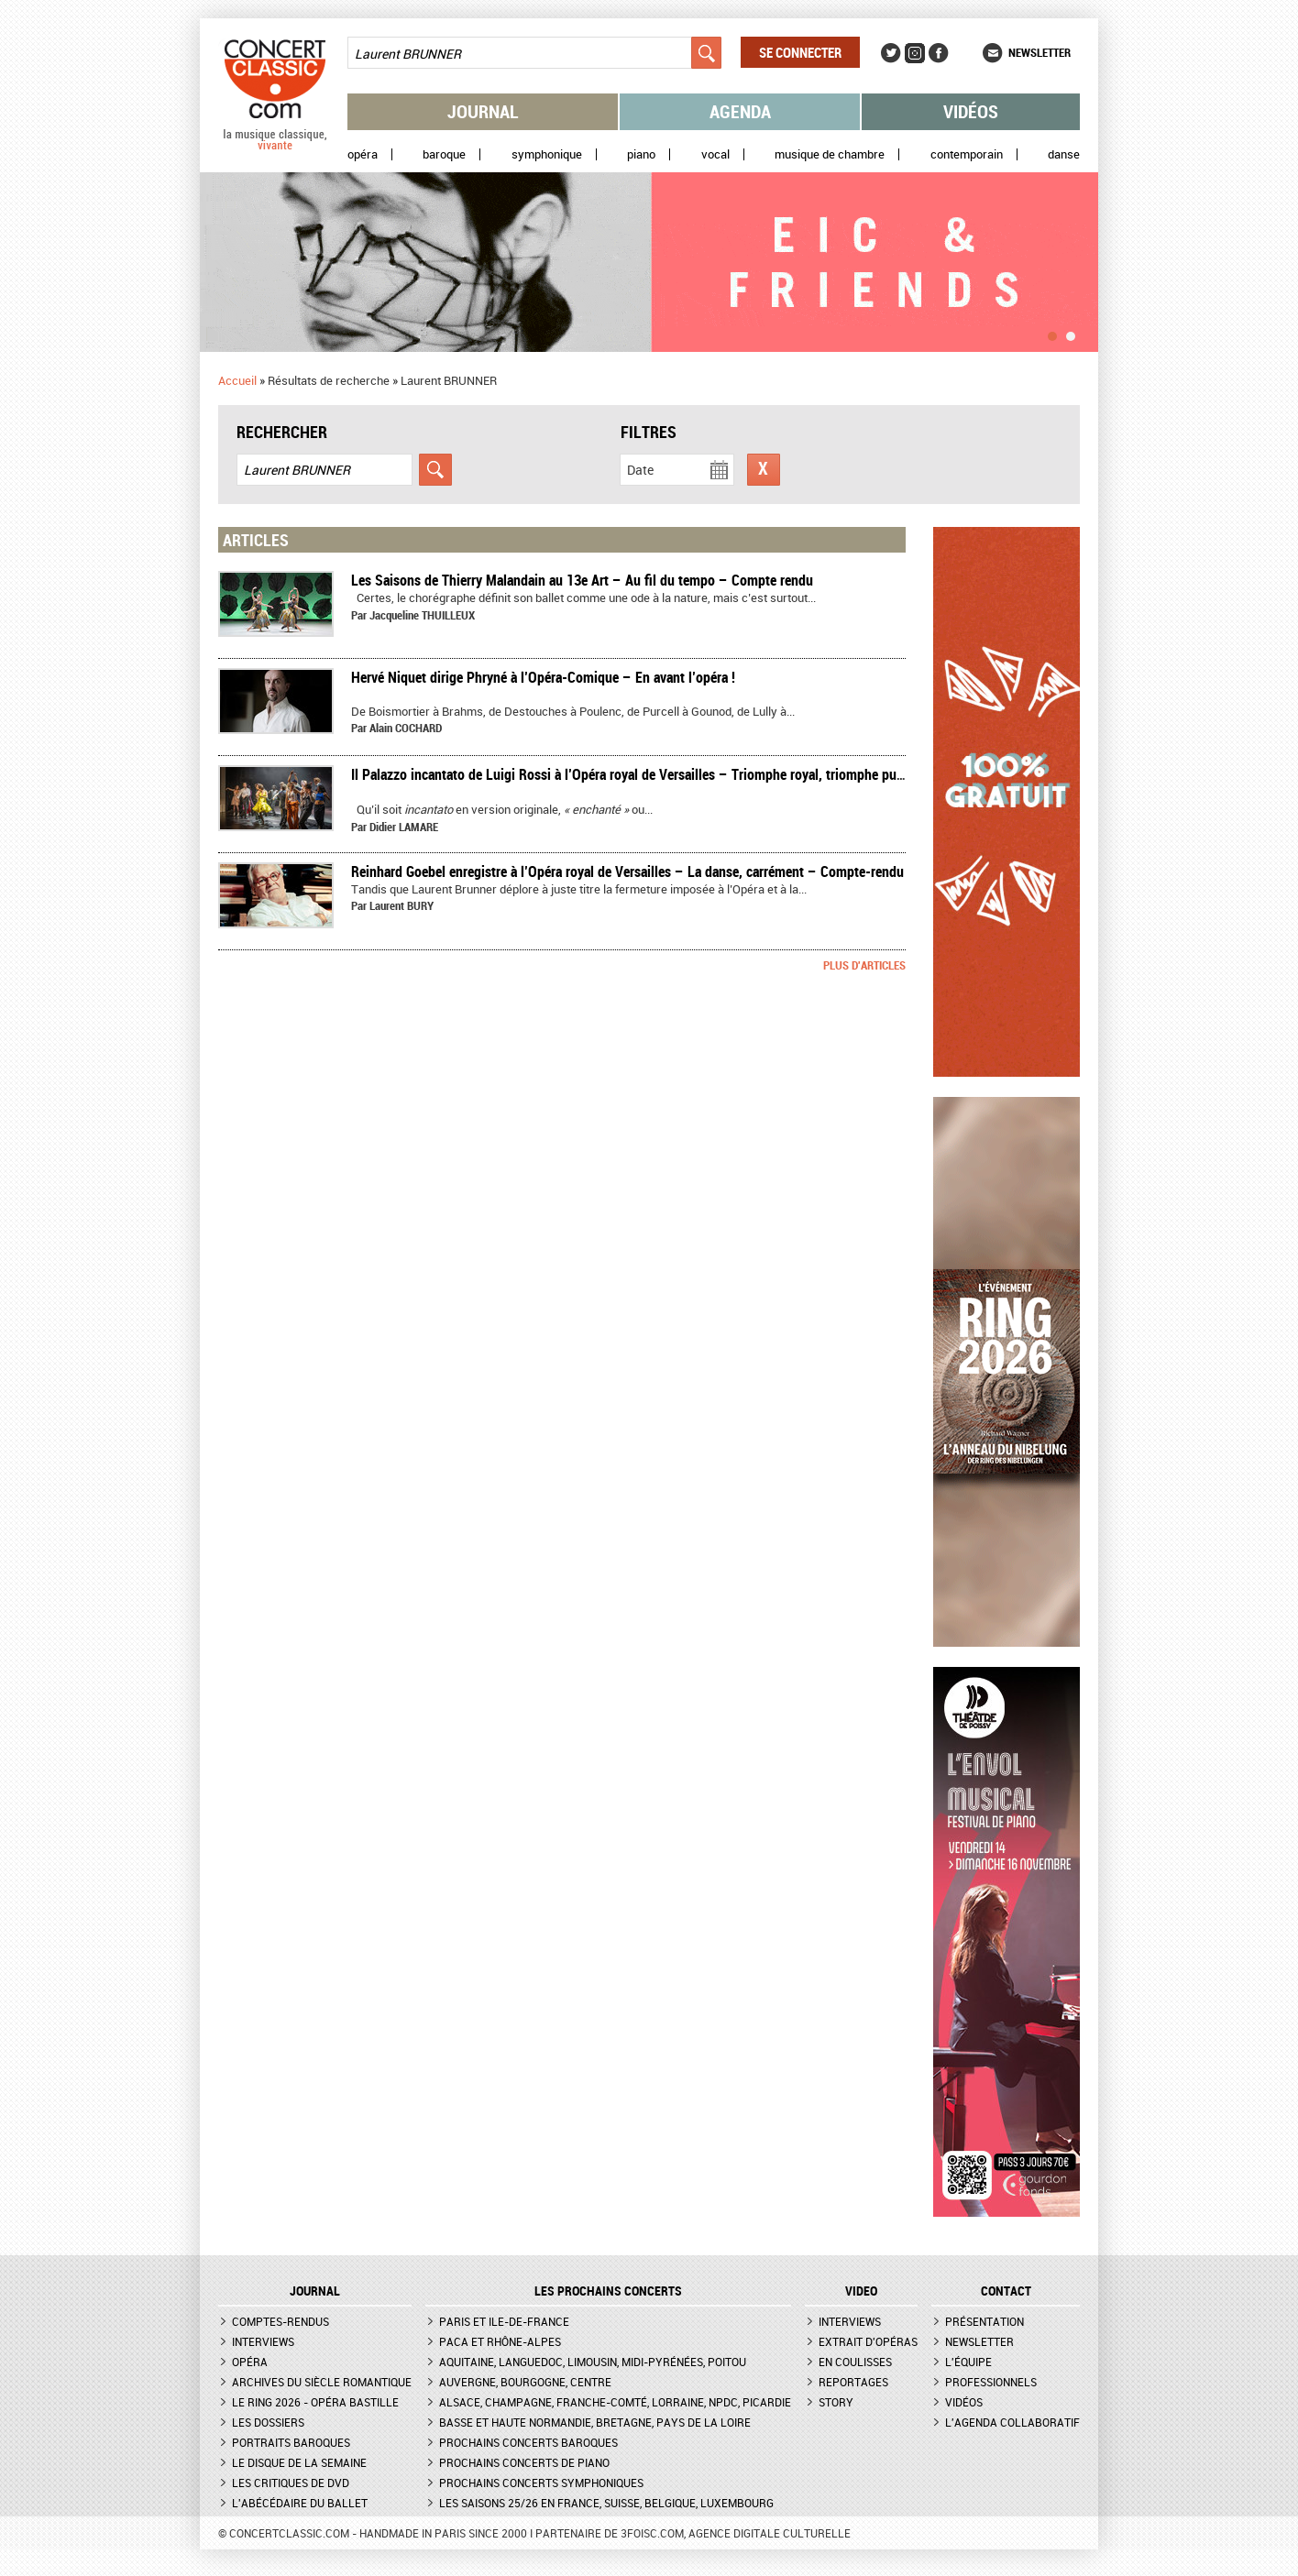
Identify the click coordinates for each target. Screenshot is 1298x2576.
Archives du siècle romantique (322, 2381)
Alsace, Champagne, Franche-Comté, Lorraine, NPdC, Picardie (615, 2402)
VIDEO (861, 2291)
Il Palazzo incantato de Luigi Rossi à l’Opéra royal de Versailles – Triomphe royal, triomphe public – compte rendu (682, 774)
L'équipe (968, 2361)
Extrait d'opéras (868, 2341)
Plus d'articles (864, 965)
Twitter (891, 53)
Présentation (984, 2321)
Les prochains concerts (608, 2291)
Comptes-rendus (280, 2321)
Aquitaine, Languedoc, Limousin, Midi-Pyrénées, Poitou (592, 2361)
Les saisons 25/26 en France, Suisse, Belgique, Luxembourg (606, 2502)
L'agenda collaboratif (1012, 2422)
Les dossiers (268, 2422)
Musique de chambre (830, 154)
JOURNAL (315, 2291)
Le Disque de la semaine (299, 2462)
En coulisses (855, 2361)
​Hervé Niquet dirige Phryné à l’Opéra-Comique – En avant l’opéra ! (543, 677)
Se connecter (800, 52)
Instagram (915, 53)
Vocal (715, 154)
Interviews (263, 2341)
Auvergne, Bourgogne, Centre (525, 2381)
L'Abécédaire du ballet (300, 2502)
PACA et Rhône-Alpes (500, 2341)
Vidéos (970, 111)
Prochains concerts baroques (528, 2442)
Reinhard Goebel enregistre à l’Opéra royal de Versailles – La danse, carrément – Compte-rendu (627, 871)
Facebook (939, 53)
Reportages (853, 2381)
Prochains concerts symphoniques (541, 2482)
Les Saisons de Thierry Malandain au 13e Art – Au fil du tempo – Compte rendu (582, 580)
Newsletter (1039, 52)
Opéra (362, 154)
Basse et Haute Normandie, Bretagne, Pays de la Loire (595, 2422)
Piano (641, 154)
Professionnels (991, 2381)
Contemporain (966, 154)
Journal (483, 111)
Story (836, 2402)
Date (640, 469)
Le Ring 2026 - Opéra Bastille (315, 2402)
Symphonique (547, 154)
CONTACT (1006, 2291)
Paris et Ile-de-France (504, 2321)
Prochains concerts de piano (524, 2462)
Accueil (237, 380)
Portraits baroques (291, 2442)
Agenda (740, 111)
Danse (1064, 154)
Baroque (444, 154)
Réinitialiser (763, 470)
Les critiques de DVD (290, 2482)
